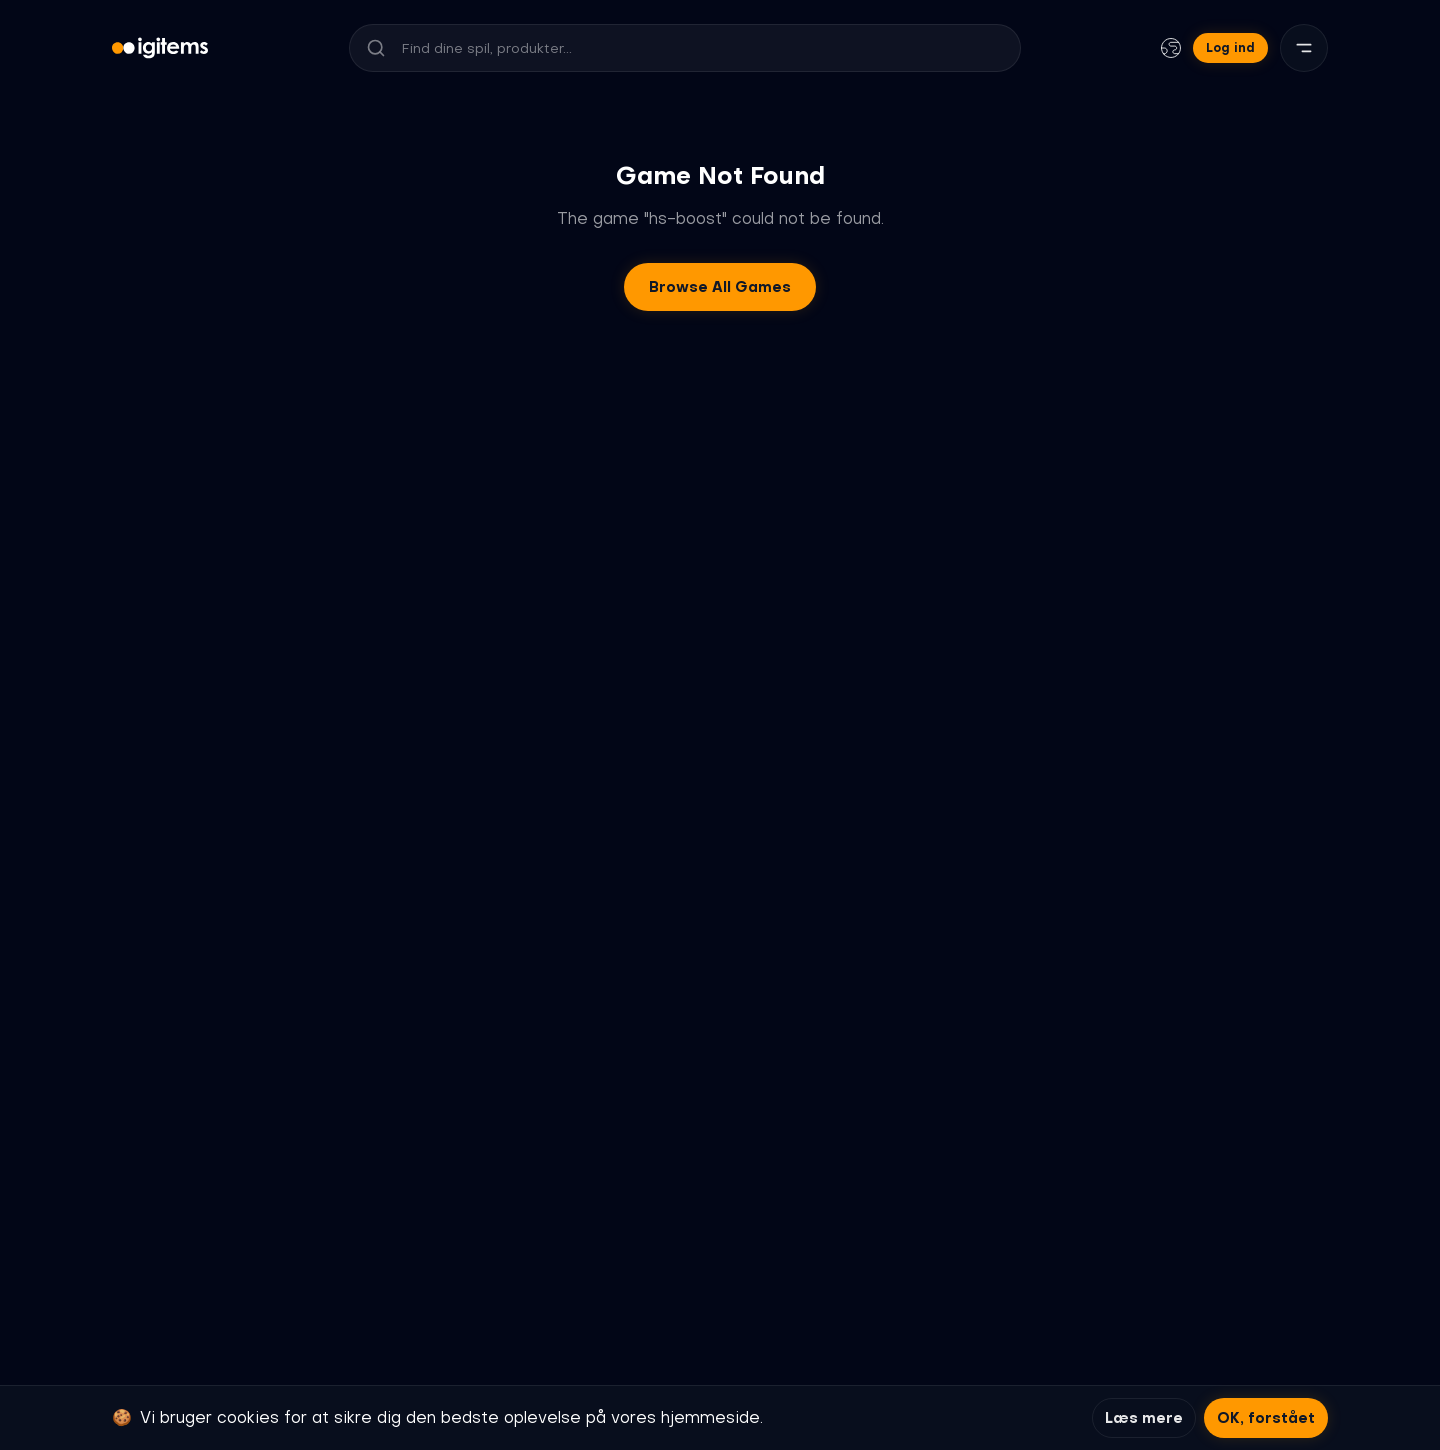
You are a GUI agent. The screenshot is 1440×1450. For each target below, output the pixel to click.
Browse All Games (720, 287)
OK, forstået (1266, 1418)
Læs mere (1144, 1418)
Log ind (1230, 47)
